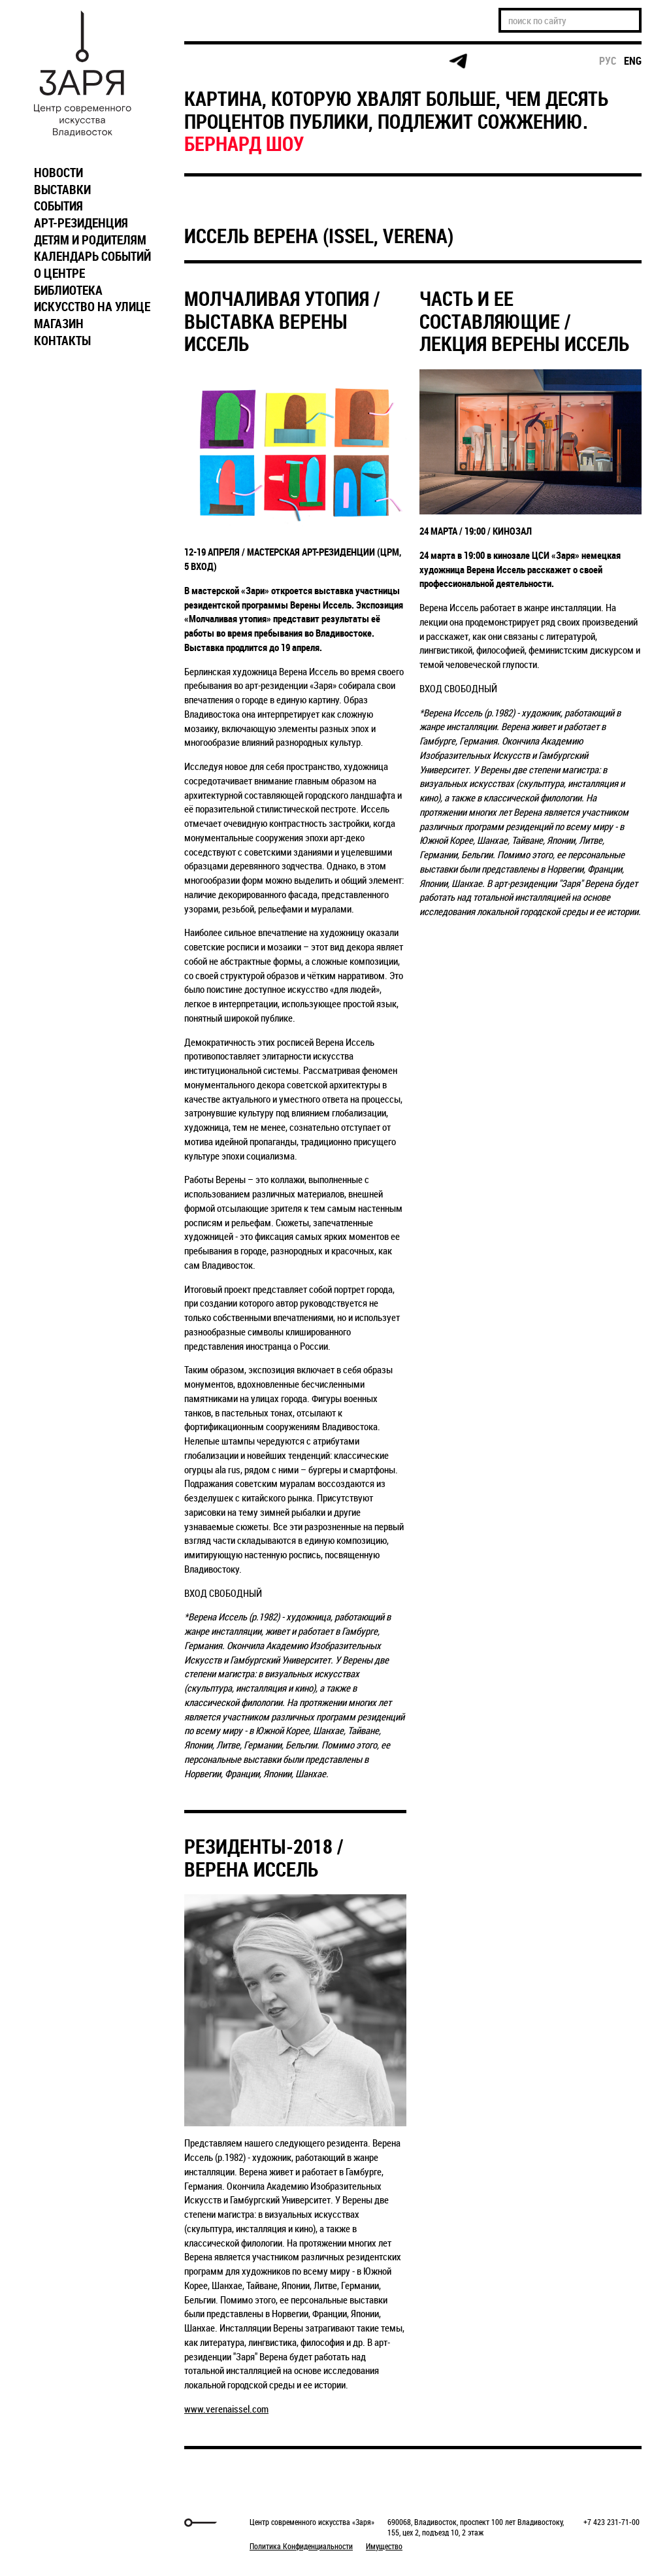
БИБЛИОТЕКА (68, 290)
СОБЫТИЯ (58, 205)
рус (608, 61)
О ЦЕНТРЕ (59, 273)
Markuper (61, 2523)
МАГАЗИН (59, 323)
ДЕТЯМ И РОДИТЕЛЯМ (90, 239)
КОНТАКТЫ (62, 340)
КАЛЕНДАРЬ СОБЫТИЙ (92, 256)
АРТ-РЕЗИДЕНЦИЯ (81, 222)
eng (633, 61)
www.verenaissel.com (226, 2408)
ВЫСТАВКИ (62, 189)
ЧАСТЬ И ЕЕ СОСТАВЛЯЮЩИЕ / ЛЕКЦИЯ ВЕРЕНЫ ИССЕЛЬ (524, 321)
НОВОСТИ (58, 172)
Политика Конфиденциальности (301, 2546)
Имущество (384, 2546)
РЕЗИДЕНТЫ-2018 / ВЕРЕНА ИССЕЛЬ (263, 1857)
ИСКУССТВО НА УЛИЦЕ (92, 306)
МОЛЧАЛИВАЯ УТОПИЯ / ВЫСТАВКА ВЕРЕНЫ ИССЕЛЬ (282, 321)
